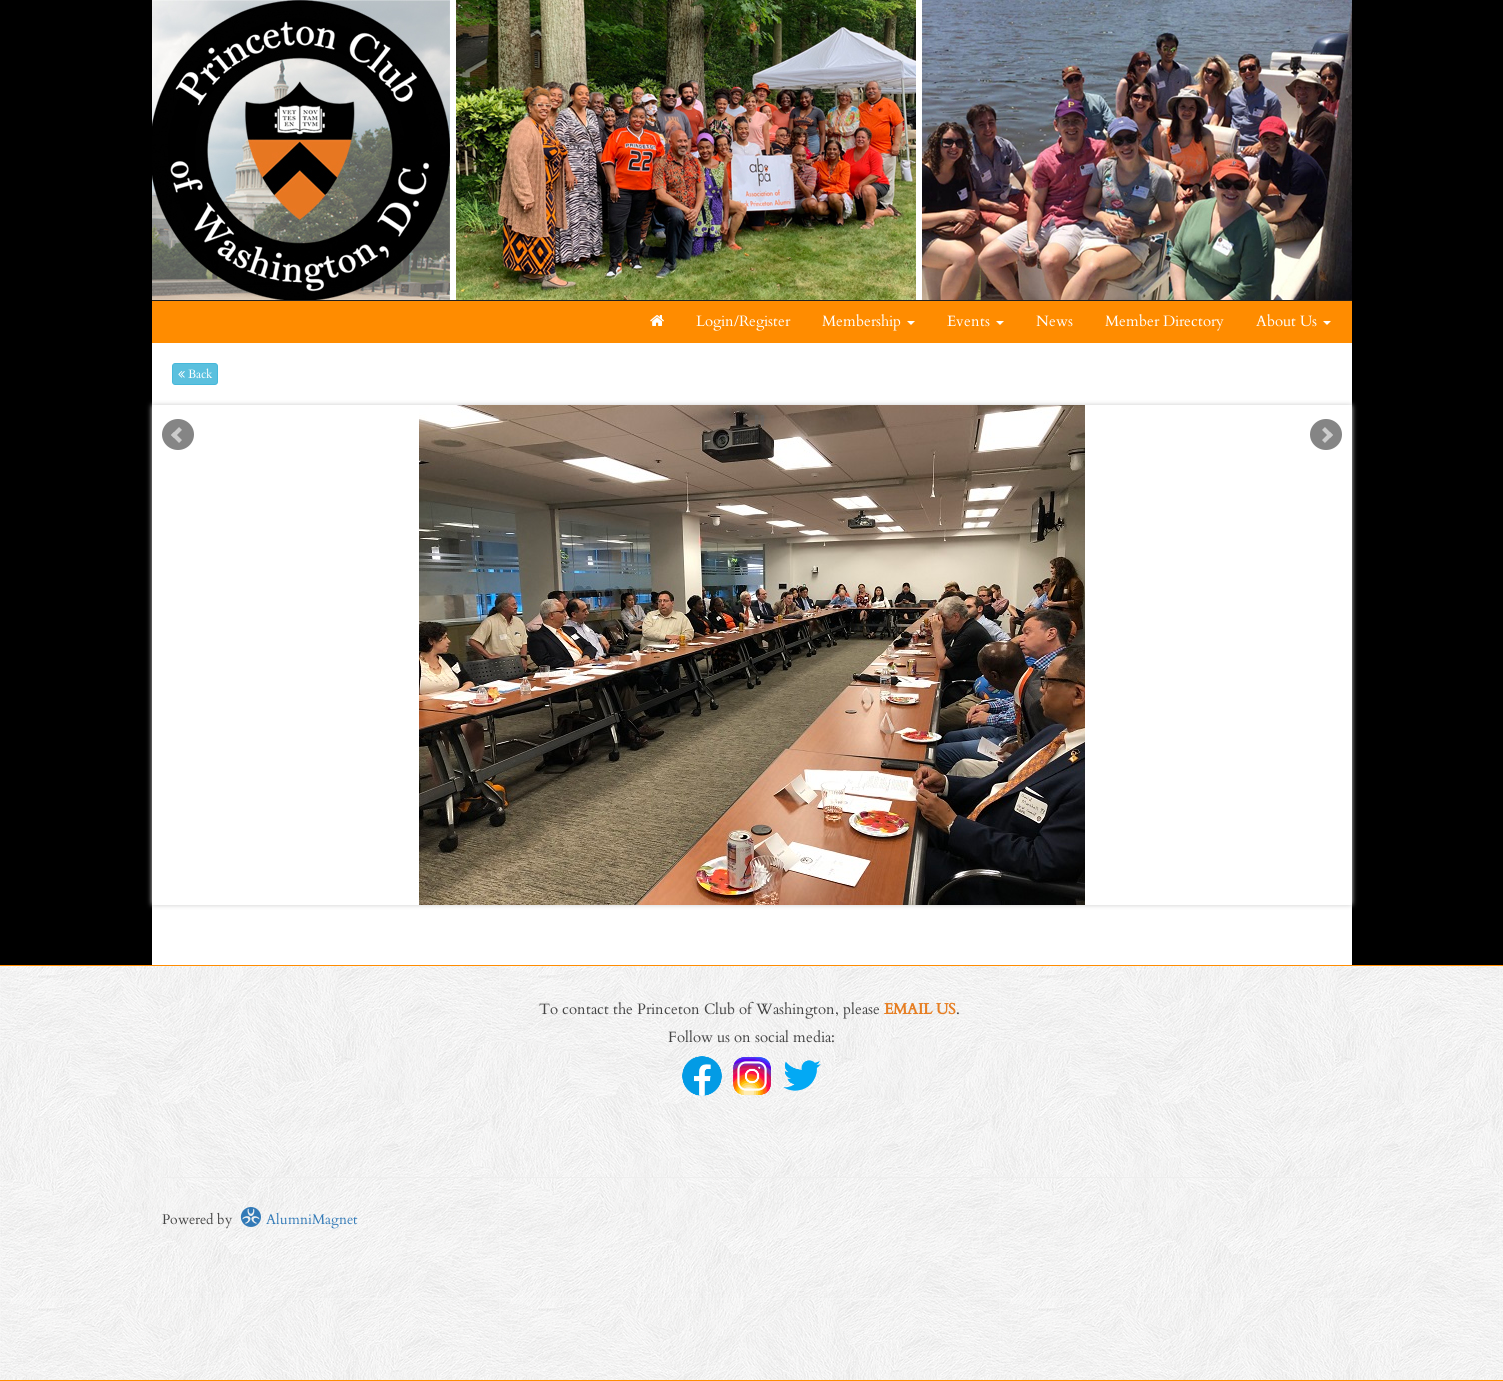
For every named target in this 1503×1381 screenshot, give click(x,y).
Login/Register (743, 321)
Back (195, 374)
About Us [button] (1293, 321)
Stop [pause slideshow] (759, 420)
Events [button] (975, 321)
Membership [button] (868, 321)
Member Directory (1164, 321)
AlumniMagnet (298, 1219)
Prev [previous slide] (178, 435)
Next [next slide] (1326, 435)
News (1054, 321)
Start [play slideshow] (744, 420)
